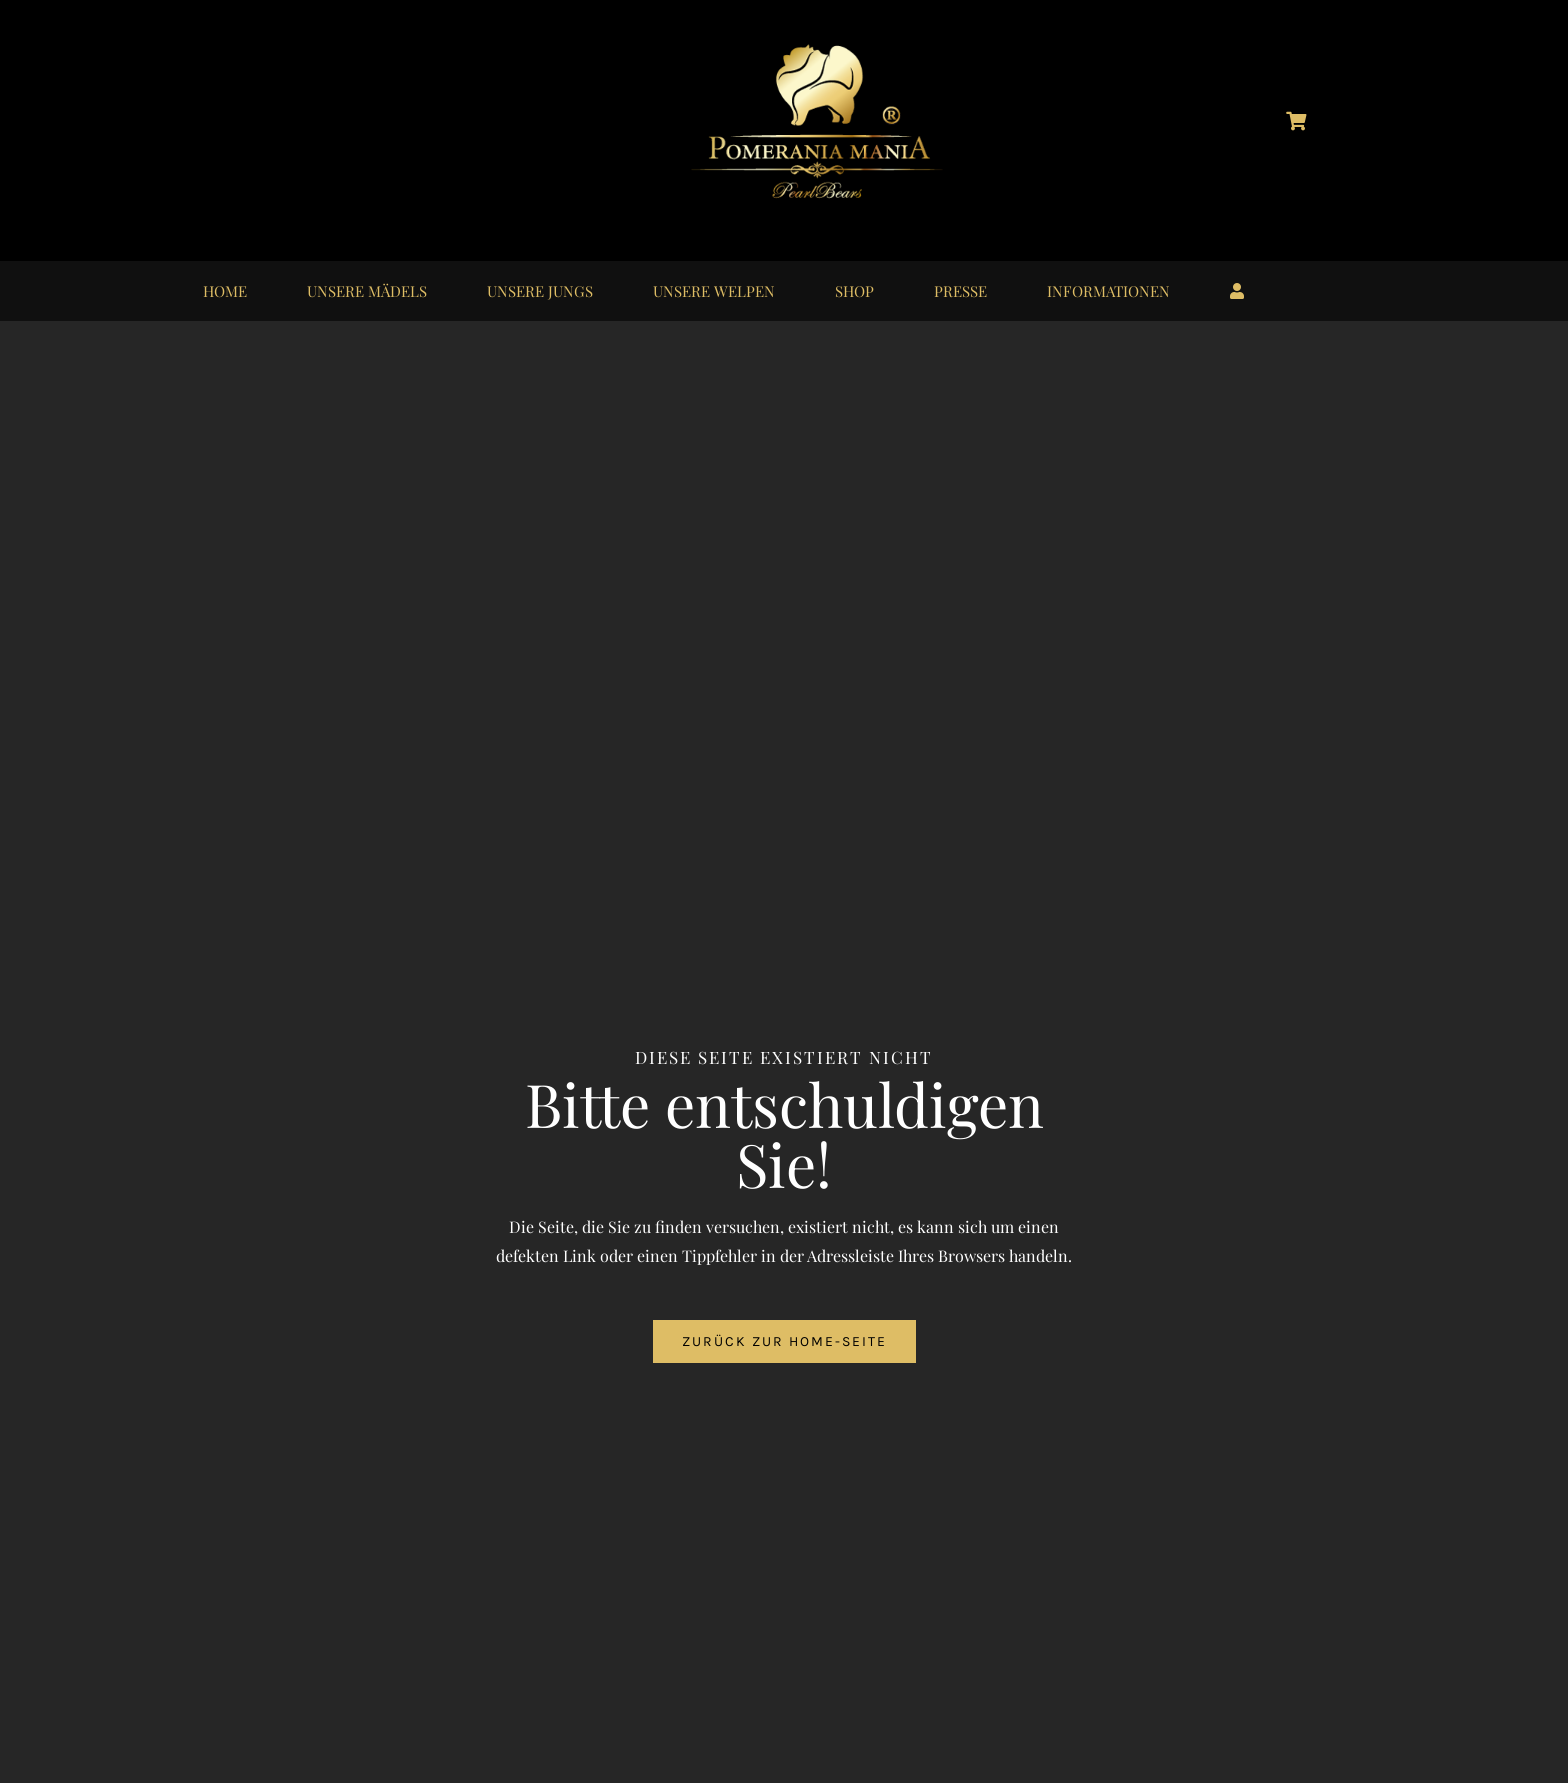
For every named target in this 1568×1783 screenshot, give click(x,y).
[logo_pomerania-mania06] (834, 47)
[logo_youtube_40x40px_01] (366, 108)
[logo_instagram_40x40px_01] (266, 108)
